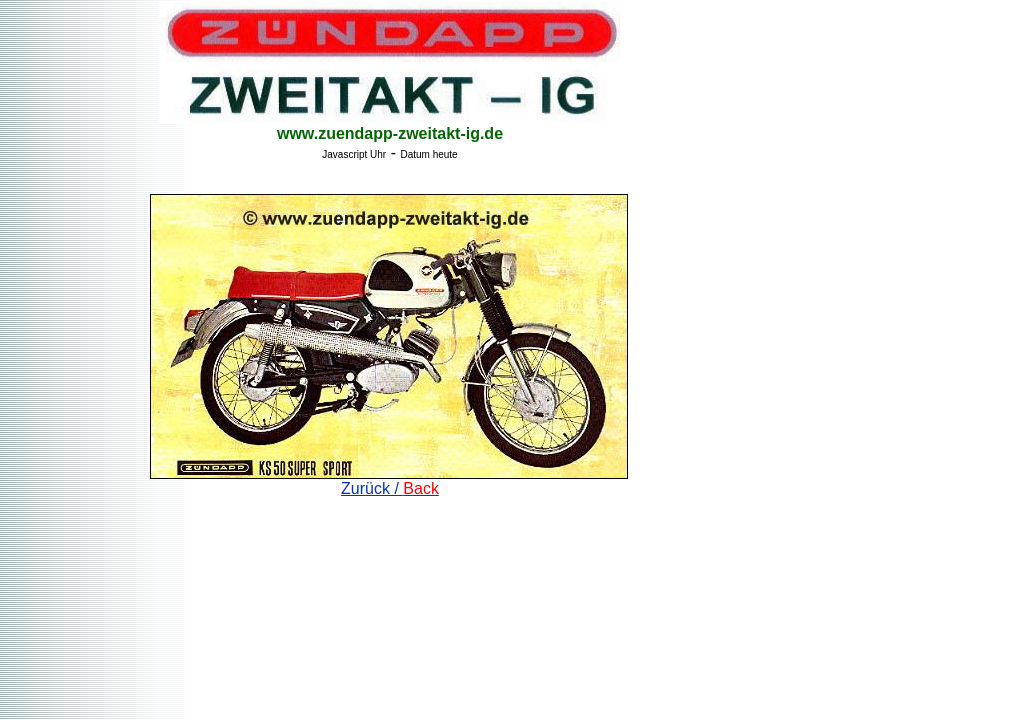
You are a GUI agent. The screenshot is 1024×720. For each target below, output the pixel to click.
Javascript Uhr (354, 154)
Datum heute (428, 154)
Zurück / (390, 488)
